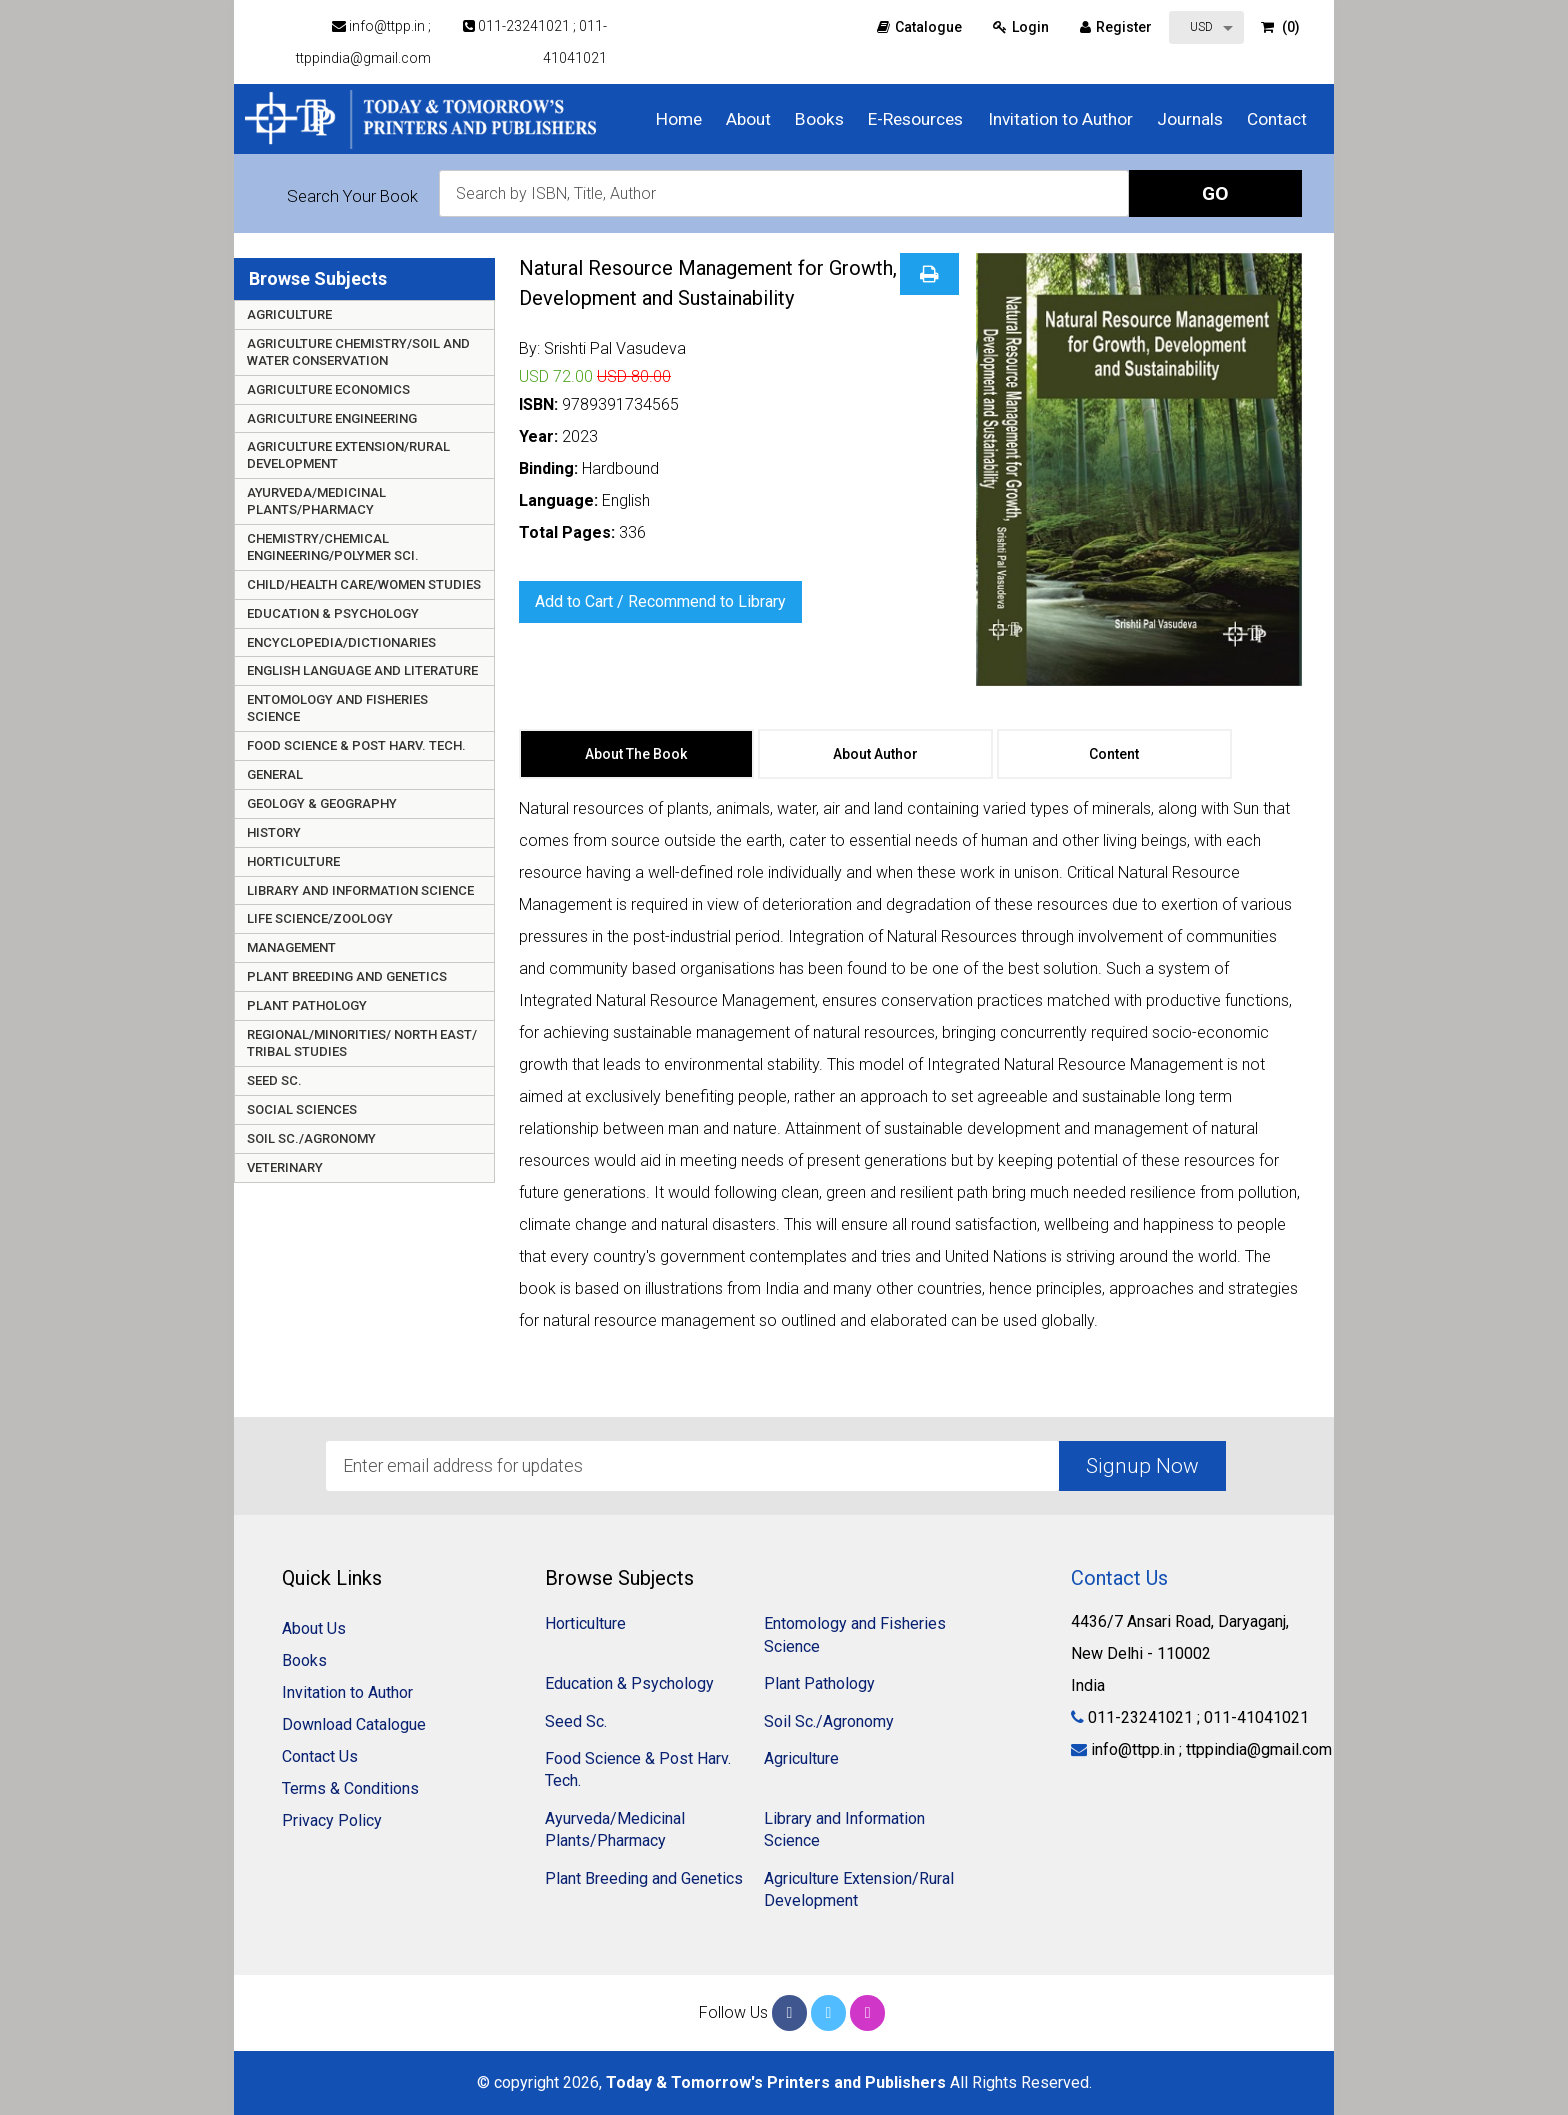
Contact (1277, 119)
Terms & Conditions (350, 1788)
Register (1116, 27)
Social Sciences (302, 1109)
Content (1114, 754)
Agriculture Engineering (332, 418)
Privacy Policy (332, 1820)
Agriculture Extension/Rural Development (348, 455)
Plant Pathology (307, 1005)
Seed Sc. (274, 1080)
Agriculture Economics (328, 389)
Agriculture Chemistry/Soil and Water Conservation (358, 352)
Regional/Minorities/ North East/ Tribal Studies (362, 1043)
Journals (1190, 119)
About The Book (636, 754)
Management (291, 947)
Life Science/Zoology (320, 918)
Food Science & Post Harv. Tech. (356, 745)
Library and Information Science (360, 890)
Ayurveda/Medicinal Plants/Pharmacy (316, 501)
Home (679, 119)
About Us (314, 1628)
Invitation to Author (1060, 119)
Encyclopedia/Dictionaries (341, 642)
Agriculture (289, 314)
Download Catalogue (354, 1724)
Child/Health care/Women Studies (364, 584)
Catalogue (919, 27)
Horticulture (293, 861)
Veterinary (285, 1167)
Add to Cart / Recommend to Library (660, 601)
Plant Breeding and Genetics (347, 976)
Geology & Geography (322, 803)
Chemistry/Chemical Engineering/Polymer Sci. (333, 547)
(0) (1280, 27)
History (274, 832)
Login (1021, 27)
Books (819, 119)
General (275, 774)
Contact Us (320, 1756)
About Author (875, 754)
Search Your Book (352, 196)
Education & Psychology (333, 613)
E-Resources (915, 119)
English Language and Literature (362, 670)
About (748, 119)
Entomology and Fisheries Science (337, 708)
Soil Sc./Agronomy (311, 1138)
